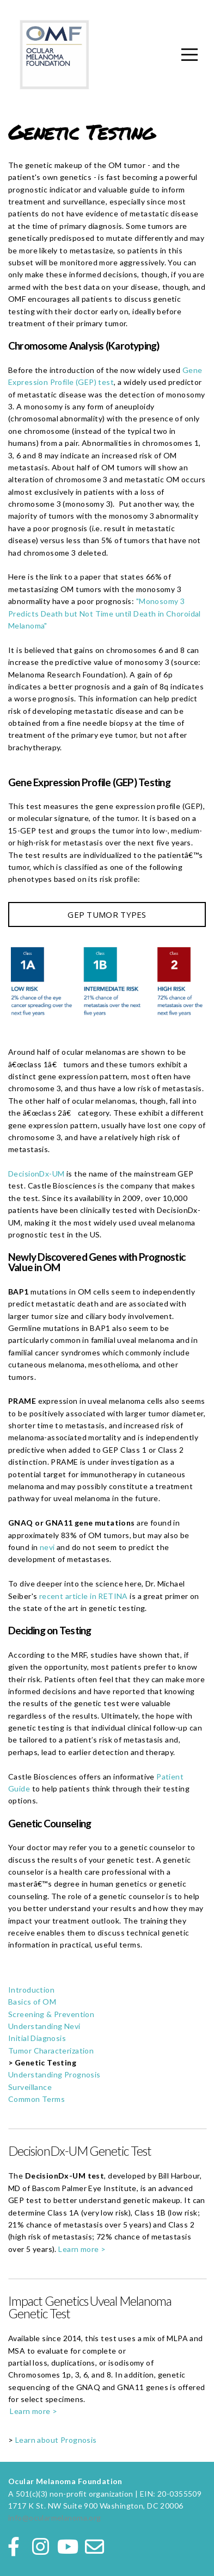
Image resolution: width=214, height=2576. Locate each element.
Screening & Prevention (51, 2014)
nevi (48, 1547)
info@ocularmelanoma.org (54, 2517)
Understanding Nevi (44, 2026)
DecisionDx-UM (36, 1173)
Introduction (31, 1989)
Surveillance (30, 2087)
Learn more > (82, 2249)
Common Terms (36, 2099)
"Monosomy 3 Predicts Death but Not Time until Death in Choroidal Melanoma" (104, 613)
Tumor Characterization (51, 2050)
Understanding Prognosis (54, 2074)
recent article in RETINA (83, 1596)
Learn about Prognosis (56, 2439)
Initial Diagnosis (37, 2038)
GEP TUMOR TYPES (107, 914)
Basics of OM (32, 2001)
